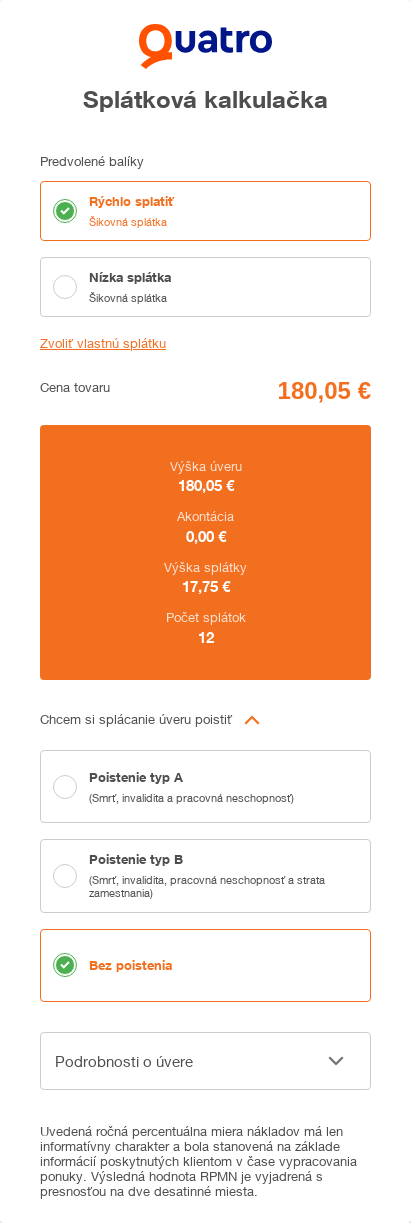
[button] (205, 720)
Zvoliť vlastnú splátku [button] (103, 343)
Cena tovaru (75, 387)
